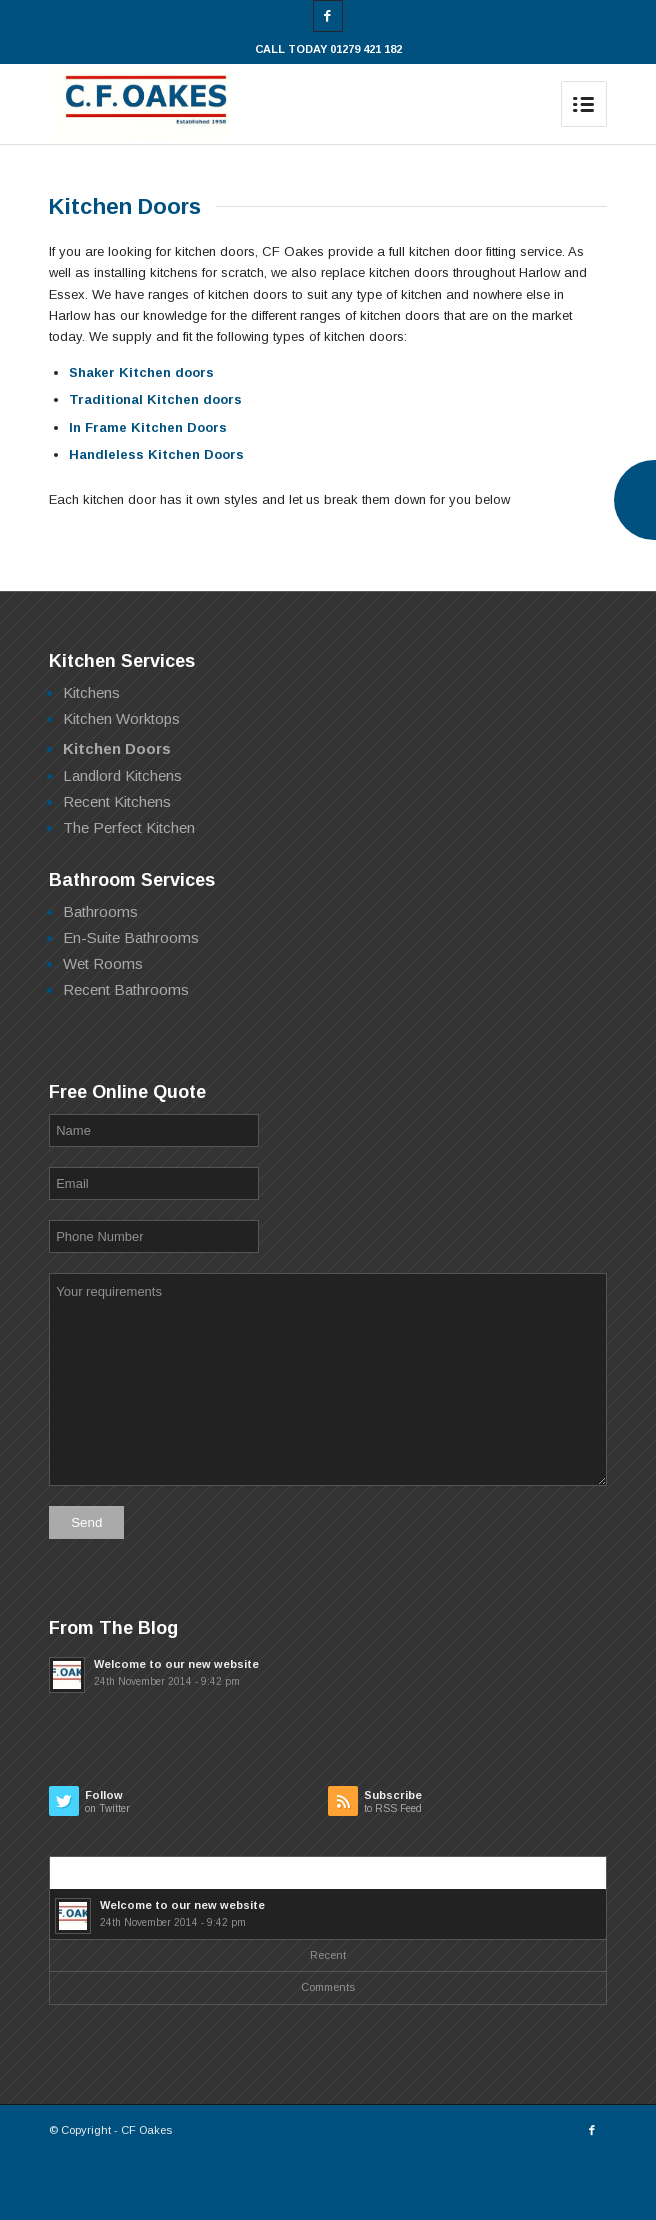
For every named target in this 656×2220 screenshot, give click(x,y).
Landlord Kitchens (122, 775)
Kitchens (91, 692)
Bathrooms (100, 911)
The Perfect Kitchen (129, 827)
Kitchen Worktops (121, 718)
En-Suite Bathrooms (131, 937)
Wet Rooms (103, 963)
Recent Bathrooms (126, 989)
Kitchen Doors (117, 748)
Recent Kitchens (117, 801)
